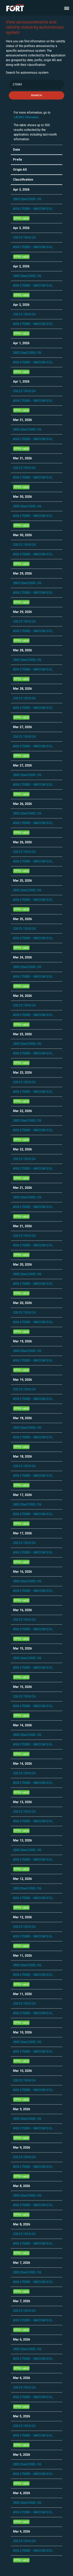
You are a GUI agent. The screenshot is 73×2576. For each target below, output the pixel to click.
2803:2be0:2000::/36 (27, 199)
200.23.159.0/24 (24, 237)
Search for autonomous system (27, 72)
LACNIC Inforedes (26, 117)
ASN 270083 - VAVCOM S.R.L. (33, 209)
